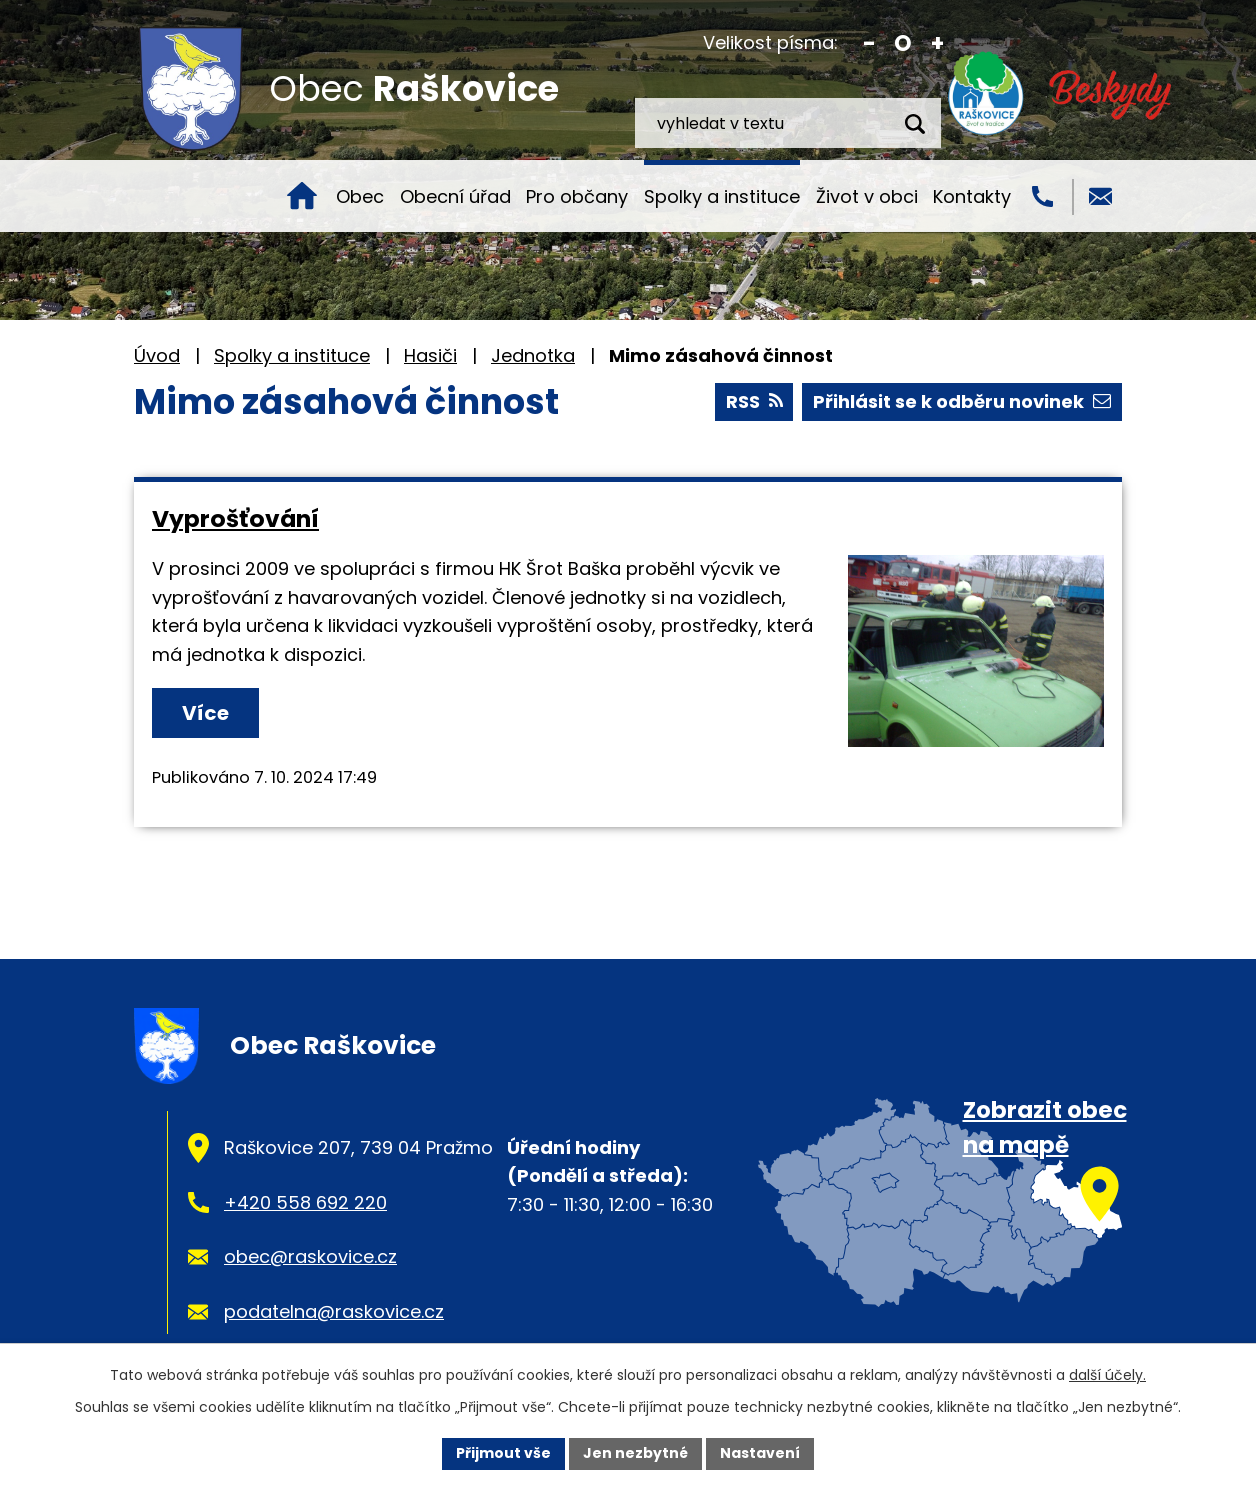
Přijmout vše (503, 1453)
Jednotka (533, 355)
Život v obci (867, 196)
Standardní (903, 43)
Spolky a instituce (722, 196)
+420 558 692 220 (305, 1202)
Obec (360, 196)
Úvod (302, 196)
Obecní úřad (455, 196)
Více (205, 713)
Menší (869, 43)
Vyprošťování (235, 518)
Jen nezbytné (635, 1453)
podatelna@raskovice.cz (334, 1311)
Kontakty (972, 196)
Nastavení (760, 1453)
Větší (937, 43)
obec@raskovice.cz (310, 1256)
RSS (754, 401)
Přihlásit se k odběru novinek (962, 401)
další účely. (1107, 1375)
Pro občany (577, 196)
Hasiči (430, 355)
